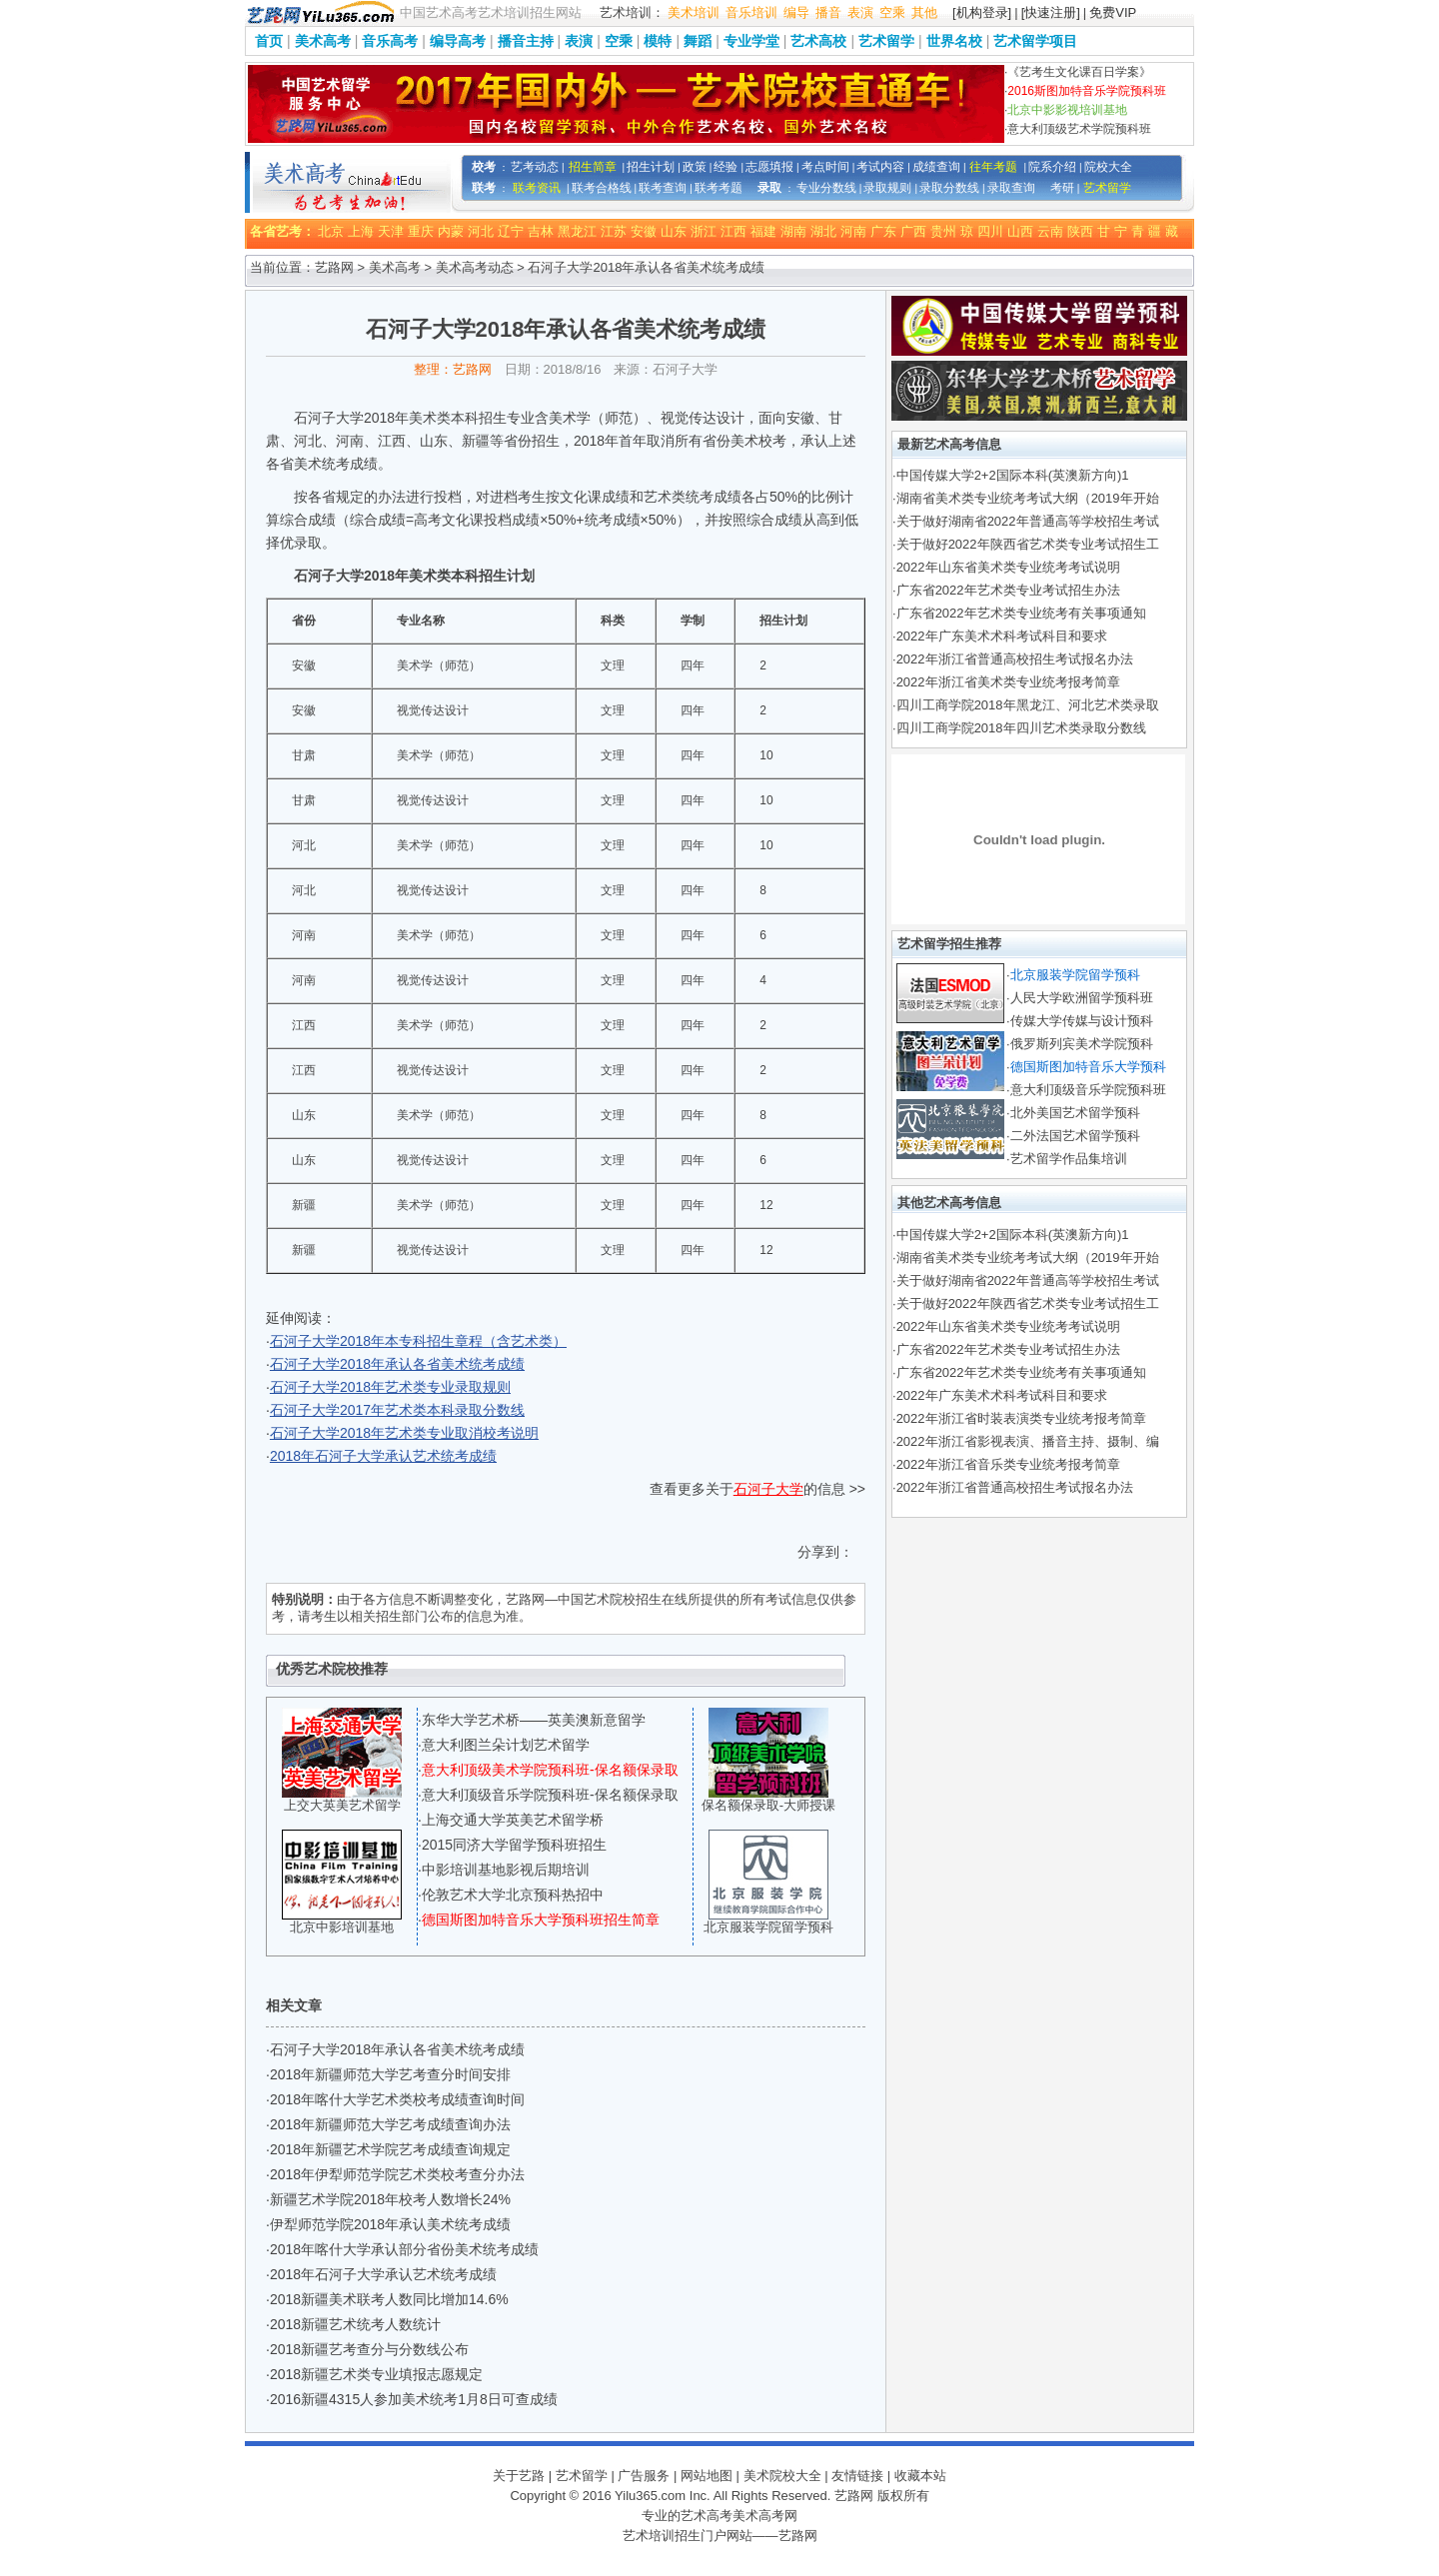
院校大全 (1108, 167)
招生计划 (651, 167)
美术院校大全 (782, 2475)
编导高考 (458, 41)
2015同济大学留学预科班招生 (514, 1845)
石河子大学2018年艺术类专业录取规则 (390, 1387)
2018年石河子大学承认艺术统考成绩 (383, 1456)
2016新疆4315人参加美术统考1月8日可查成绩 (414, 2399)
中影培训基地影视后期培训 (506, 1870)
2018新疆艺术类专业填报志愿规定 (376, 2374)
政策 (695, 167)
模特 (658, 41)
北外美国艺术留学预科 (1075, 1112)
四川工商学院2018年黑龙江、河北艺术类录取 (1027, 704)
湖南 (793, 231)
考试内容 (880, 167)
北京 (331, 231)
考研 (1062, 188)
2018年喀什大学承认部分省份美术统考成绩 (404, 2249)
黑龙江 (577, 231)
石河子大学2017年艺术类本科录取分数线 (397, 1410)
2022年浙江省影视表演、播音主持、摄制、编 (1027, 1441)
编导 (796, 12)
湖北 (823, 231)
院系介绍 (1052, 167)
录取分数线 (949, 188)
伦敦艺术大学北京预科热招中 (513, 1895)
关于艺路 (519, 2475)
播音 (828, 12)
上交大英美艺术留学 (342, 1805)
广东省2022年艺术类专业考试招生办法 (1008, 590)
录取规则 (887, 188)
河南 (853, 231)
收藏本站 (920, 2475)
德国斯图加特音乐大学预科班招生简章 (541, 1920)
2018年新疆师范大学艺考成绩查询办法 (390, 2124)
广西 (913, 231)
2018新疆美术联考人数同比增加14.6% (389, 2299)
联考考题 (718, 188)
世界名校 (954, 41)
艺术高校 (818, 41)
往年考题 (993, 167)
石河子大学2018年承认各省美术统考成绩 (397, 1364)
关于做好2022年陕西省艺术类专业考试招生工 (1027, 544)
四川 (990, 231)
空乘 (892, 12)
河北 (481, 231)
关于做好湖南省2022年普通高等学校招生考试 (1027, 521)
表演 (860, 12)
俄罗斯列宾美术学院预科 (1081, 1043)
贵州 (943, 231)
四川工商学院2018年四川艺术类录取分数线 (1021, 727)
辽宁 (511, 231)
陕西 (1080, 231)
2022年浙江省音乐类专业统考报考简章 (1008, 1464)
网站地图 (706, 2475)
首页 (269, 41)
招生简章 (593, 167)
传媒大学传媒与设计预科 (1081, 1020)
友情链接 (857, 2475)
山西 (1020, 231)
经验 (725, 167)
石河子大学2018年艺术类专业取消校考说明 (404, 1433)
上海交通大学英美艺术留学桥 (513, 1820)
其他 (924, 12)
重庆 (421, 231)
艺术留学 (886, 41)
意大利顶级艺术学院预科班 (1079, 129)
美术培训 (694, 12)
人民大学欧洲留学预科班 (1081, 997)
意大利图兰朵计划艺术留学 (506, 1745)
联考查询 (663, 188)
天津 (391, 231)
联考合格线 (602, 188)
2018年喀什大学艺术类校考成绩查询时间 (397, 2099)
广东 (883, 231)
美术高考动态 (475, 267)
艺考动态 (535, 167)
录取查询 (1011, 188)
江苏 (614, 231)
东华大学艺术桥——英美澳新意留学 (534, 1720)
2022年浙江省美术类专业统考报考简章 (1008, 681)
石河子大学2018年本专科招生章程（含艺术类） (418, 1341)
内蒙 (451, 231)
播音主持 (526, 41)
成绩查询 (936, 167)
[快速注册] (1050, 12)
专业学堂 (751, 41)
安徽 (644, 231)
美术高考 (323, 41)
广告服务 (644, 2475)
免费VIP (1112, 12)
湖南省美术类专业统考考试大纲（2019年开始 (1027, 498)
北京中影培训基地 (342, 1927)
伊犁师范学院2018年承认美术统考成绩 (390, 2224)
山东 (674, 231)
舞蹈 (698, 41)
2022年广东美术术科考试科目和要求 (1001, 636)
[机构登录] (981, 12)
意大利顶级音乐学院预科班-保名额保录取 (550, 1795)
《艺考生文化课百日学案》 (1079, 72)
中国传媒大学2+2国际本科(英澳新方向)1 (1012, 475)
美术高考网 (764, 2515)
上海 (361, 231)
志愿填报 (769, 167)
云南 (1050, 231)
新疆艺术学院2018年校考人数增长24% (390, 2199)
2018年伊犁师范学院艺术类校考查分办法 (397, 2174)
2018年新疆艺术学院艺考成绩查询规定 (390, 2149)
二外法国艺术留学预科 (1075, 1135)
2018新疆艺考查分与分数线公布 (369, 2349)
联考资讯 (537, 188)
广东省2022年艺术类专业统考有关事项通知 (1021, 613)
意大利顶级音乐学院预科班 (1088, 1089)
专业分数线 (826, 188)
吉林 (541, 231)
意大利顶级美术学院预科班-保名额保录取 (550, 1770)
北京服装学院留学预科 (768, 1927)
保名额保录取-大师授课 (768, 1805)
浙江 (704, 231)
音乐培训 (751, 12)
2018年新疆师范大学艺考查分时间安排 (390, 2074)
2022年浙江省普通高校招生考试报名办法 (1014, 658)
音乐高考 (390, 41)
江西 (733, 231)
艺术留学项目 (1035, 41)
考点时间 (825, 167)
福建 (763, 231)
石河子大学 (768, 1489)
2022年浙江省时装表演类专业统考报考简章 (1021, 1418)
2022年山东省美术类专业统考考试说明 (1008, 567)
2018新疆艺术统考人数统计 (355, 2324)
